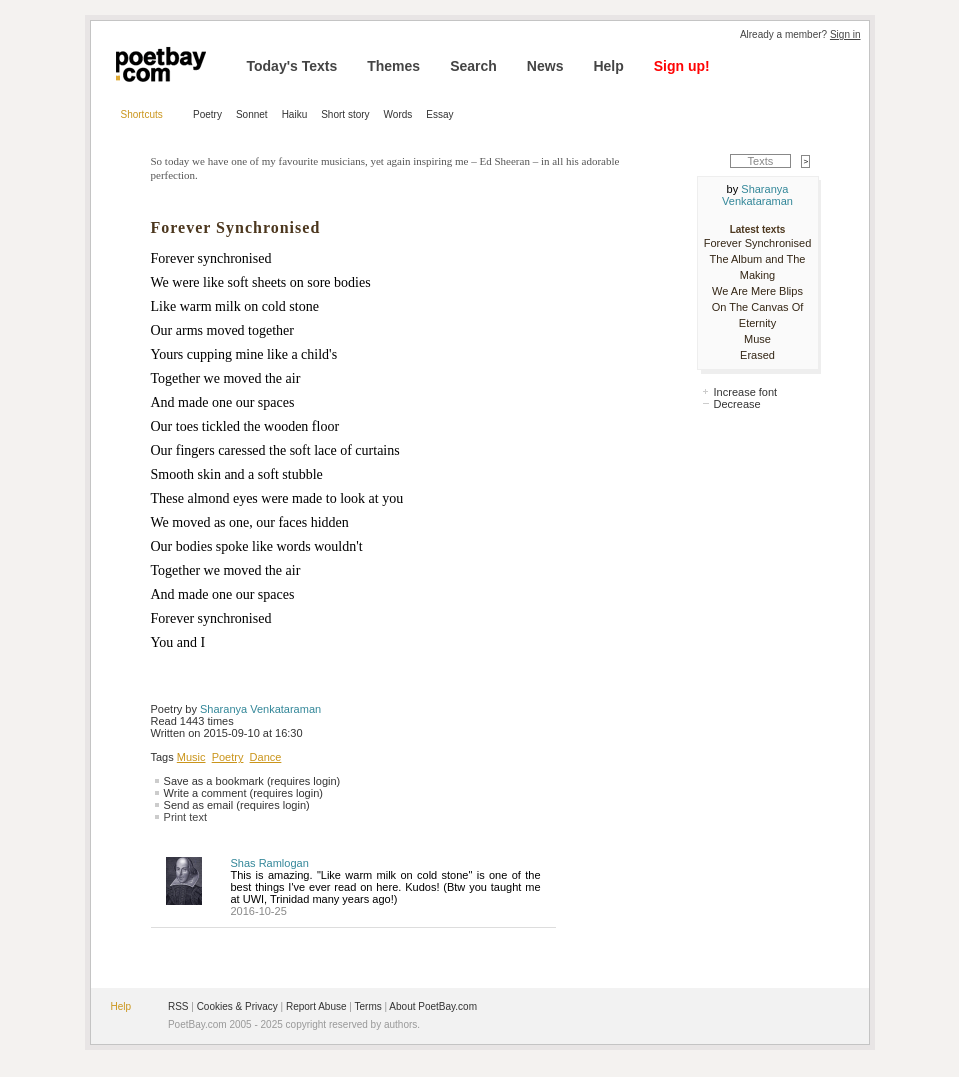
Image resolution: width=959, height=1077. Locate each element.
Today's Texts (292, 66)
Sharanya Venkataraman (260, 709)
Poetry (207, 114)
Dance (266, 757)
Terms (368, 1006)
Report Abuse (316, 1006)
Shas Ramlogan (270, 863)
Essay (439, 114)
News (545, 66)
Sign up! (682, 66)
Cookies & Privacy (237, 1006)
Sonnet (252, 114)
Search (473, 66)
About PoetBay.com (433, 1006)
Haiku (295, 114)
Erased (757, 355)
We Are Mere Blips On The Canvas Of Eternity (758, 307)
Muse (757, 339)
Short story (345, 114)
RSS (178, 1006)
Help (608, 66)
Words (398, 114)
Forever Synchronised (758, 243)
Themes (393, 66)
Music (191, 757)
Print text (185, 817)
